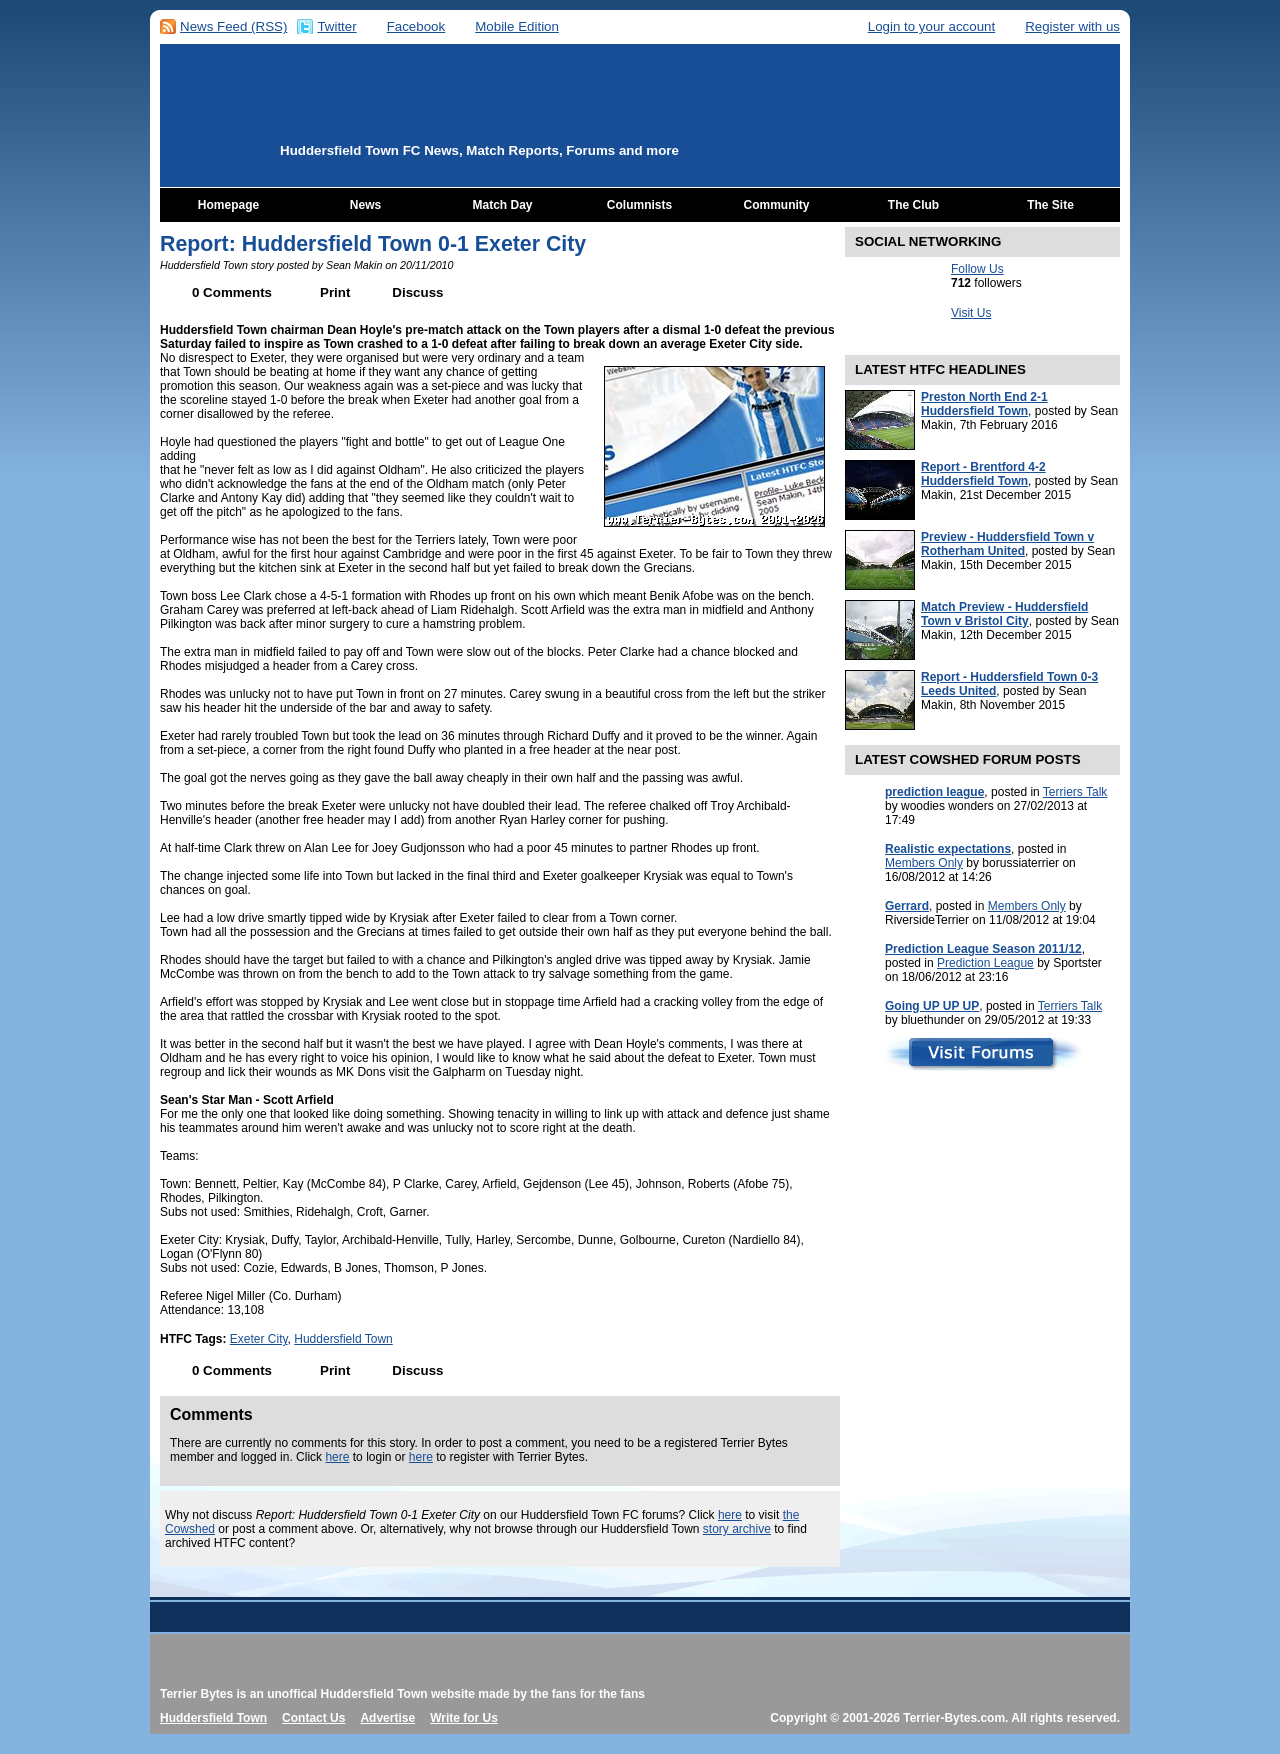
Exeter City (259, 1339)
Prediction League (985, 963)
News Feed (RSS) (233, 26)
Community (777, 205)
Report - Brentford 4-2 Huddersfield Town (983, 474)
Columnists (639, 205)
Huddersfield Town (343, 1339)
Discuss (417, 292)
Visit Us (971, 313)
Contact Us (313, 1718)
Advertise (387, 1718)
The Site (1050, 205)
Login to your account (931, 26)
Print (335, 292)
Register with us (1072, 26)
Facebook (416, 26)
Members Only (924, 863)
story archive (737, 1529)
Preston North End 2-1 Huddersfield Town (984, 404)
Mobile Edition (517, 26)
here (337, 1457)
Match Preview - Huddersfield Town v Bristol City (1004, 614)
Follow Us (977, 269)
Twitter (336, 26)
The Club (913, 205)
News (365, 205)
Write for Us (464, 1718)
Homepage (228, 205)
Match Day (502, 205)
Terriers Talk (1075, 792)
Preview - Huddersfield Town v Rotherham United (1007, 544)
